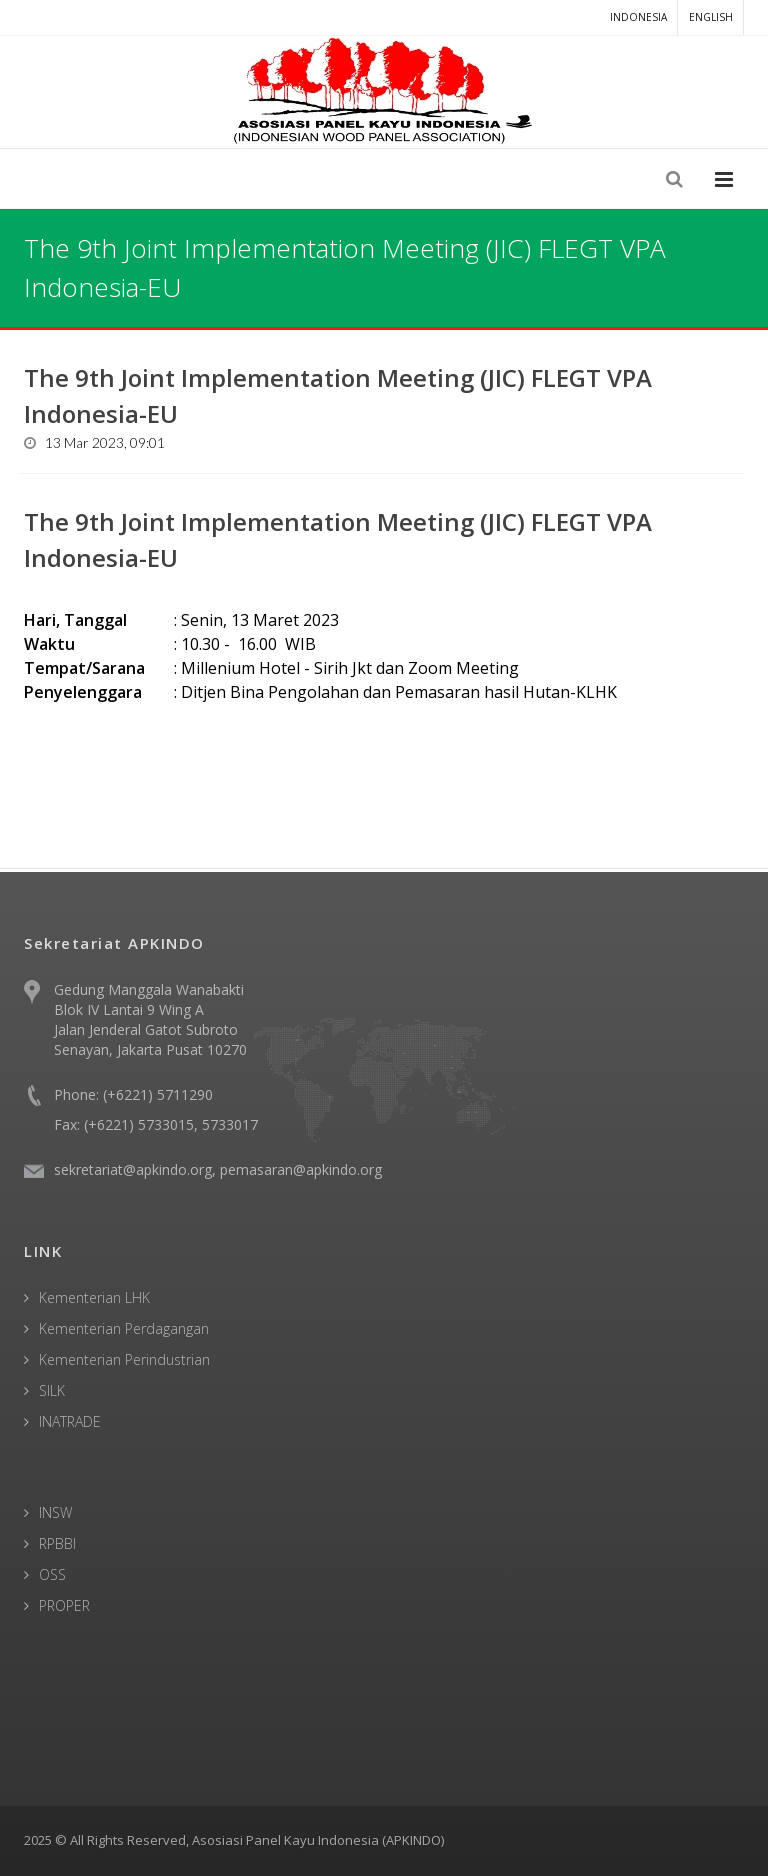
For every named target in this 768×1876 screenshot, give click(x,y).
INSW (55, 1512)
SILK (52, 1390)
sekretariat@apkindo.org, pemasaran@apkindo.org (218, 1169)
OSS (52, 1574)
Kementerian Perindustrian (124, 1359)
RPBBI (57, 1543)
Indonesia (638, 17)
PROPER (64, 1605)
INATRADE (70, 1421)
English (711, 17)
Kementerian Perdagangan (124, 1328)
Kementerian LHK (94, 1297)
